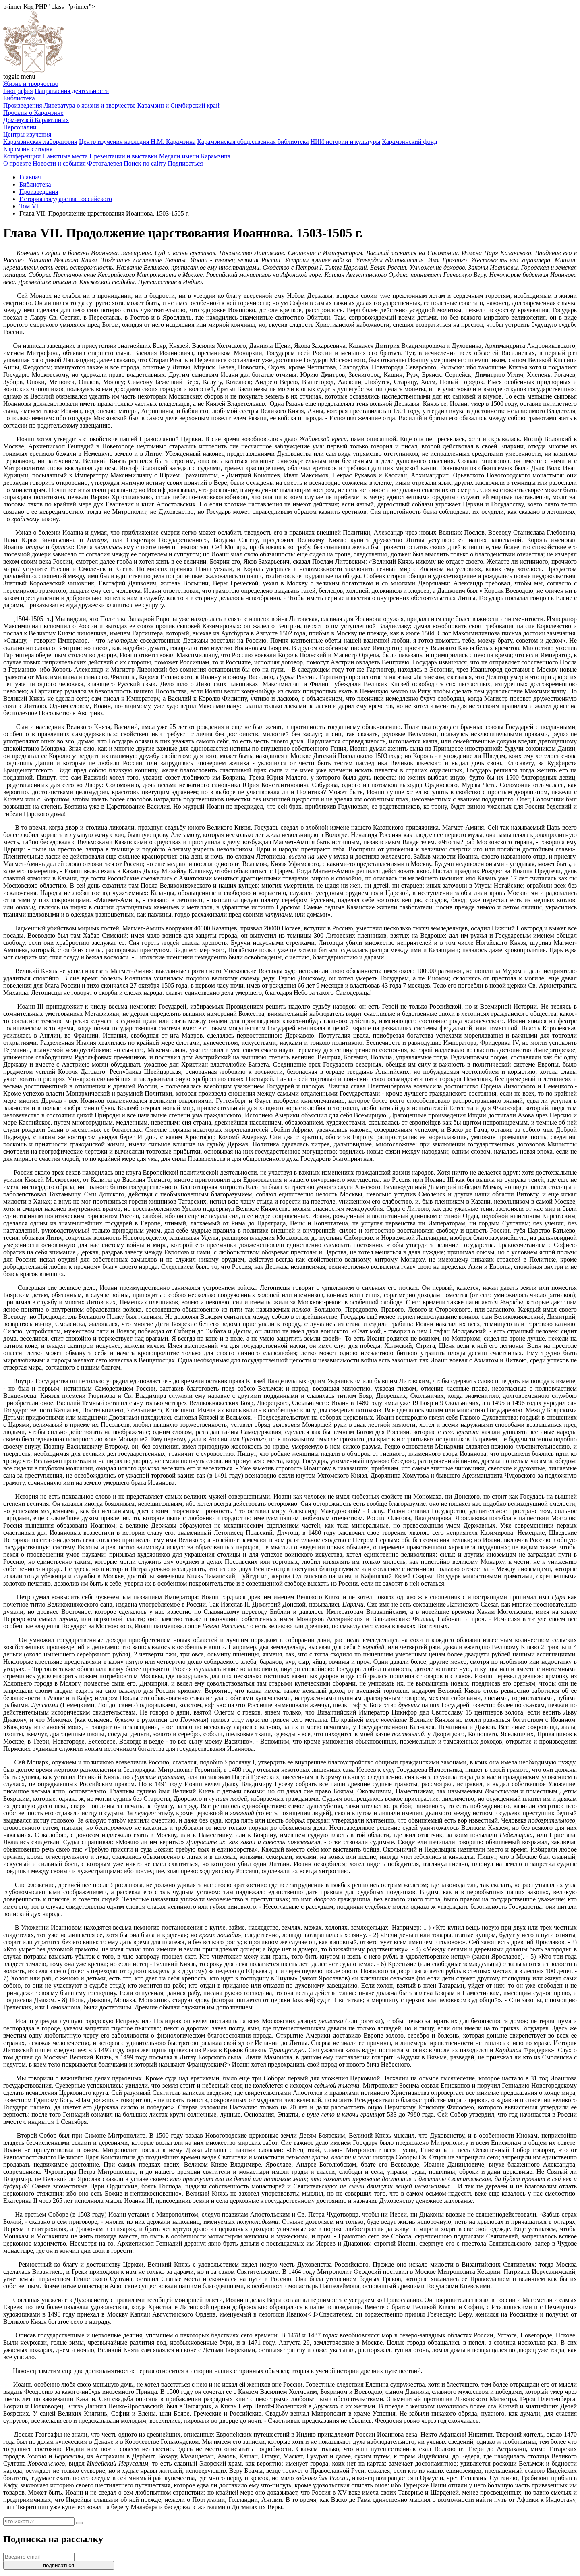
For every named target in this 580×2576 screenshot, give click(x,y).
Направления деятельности (72, 90)
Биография (18, 90)
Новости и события (59, 163)
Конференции (22, 156)
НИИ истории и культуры (345, 141)
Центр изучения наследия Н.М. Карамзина (137, 141)
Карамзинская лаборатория (40, 141)
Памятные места (65, 156)
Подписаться (185, 163)
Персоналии (20, 127)
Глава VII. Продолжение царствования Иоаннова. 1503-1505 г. (104, 213)
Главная (30, 177)
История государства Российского (65, 198)
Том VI (28, 206)
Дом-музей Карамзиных (36, 119)
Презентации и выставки (123, 156)
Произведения (22, 105)
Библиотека (19, 98)
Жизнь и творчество (30, 83)
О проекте (17, 163)
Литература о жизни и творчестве (90, 105)
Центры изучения (27, 134)
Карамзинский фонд (409, 141)
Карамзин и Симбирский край (178, 105)
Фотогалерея (104, 163)
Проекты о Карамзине (33, 112)
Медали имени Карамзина (194, 156)
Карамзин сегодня (27, 148)
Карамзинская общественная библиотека (253, 141)
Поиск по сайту (145, 163)
